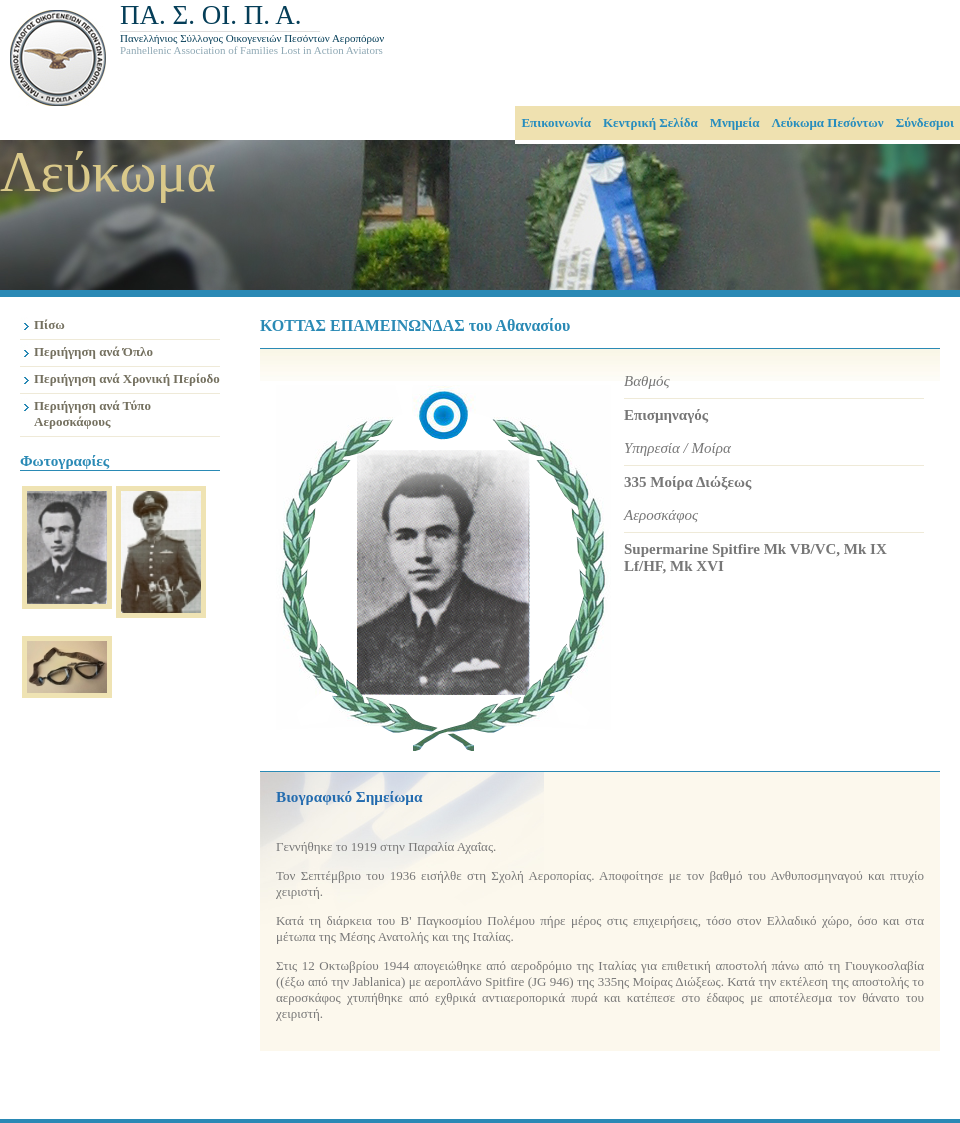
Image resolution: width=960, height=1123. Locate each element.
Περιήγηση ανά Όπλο (93, 351)
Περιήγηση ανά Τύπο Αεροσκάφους (92, 413)
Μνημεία (735, 122)
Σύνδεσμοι (925, 122)
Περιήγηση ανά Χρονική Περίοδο (127, 378)
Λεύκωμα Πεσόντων (827, 122)
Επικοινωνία (556, 122)
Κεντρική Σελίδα (650, 122)
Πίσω (49, 324)
